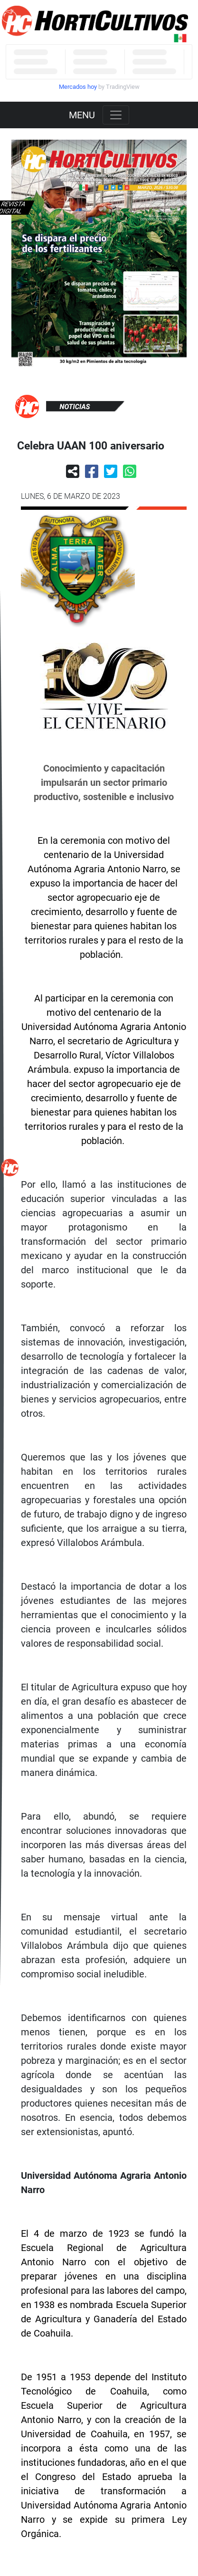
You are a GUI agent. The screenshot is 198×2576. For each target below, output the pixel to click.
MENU (82, 115)
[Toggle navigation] (116, 114)
